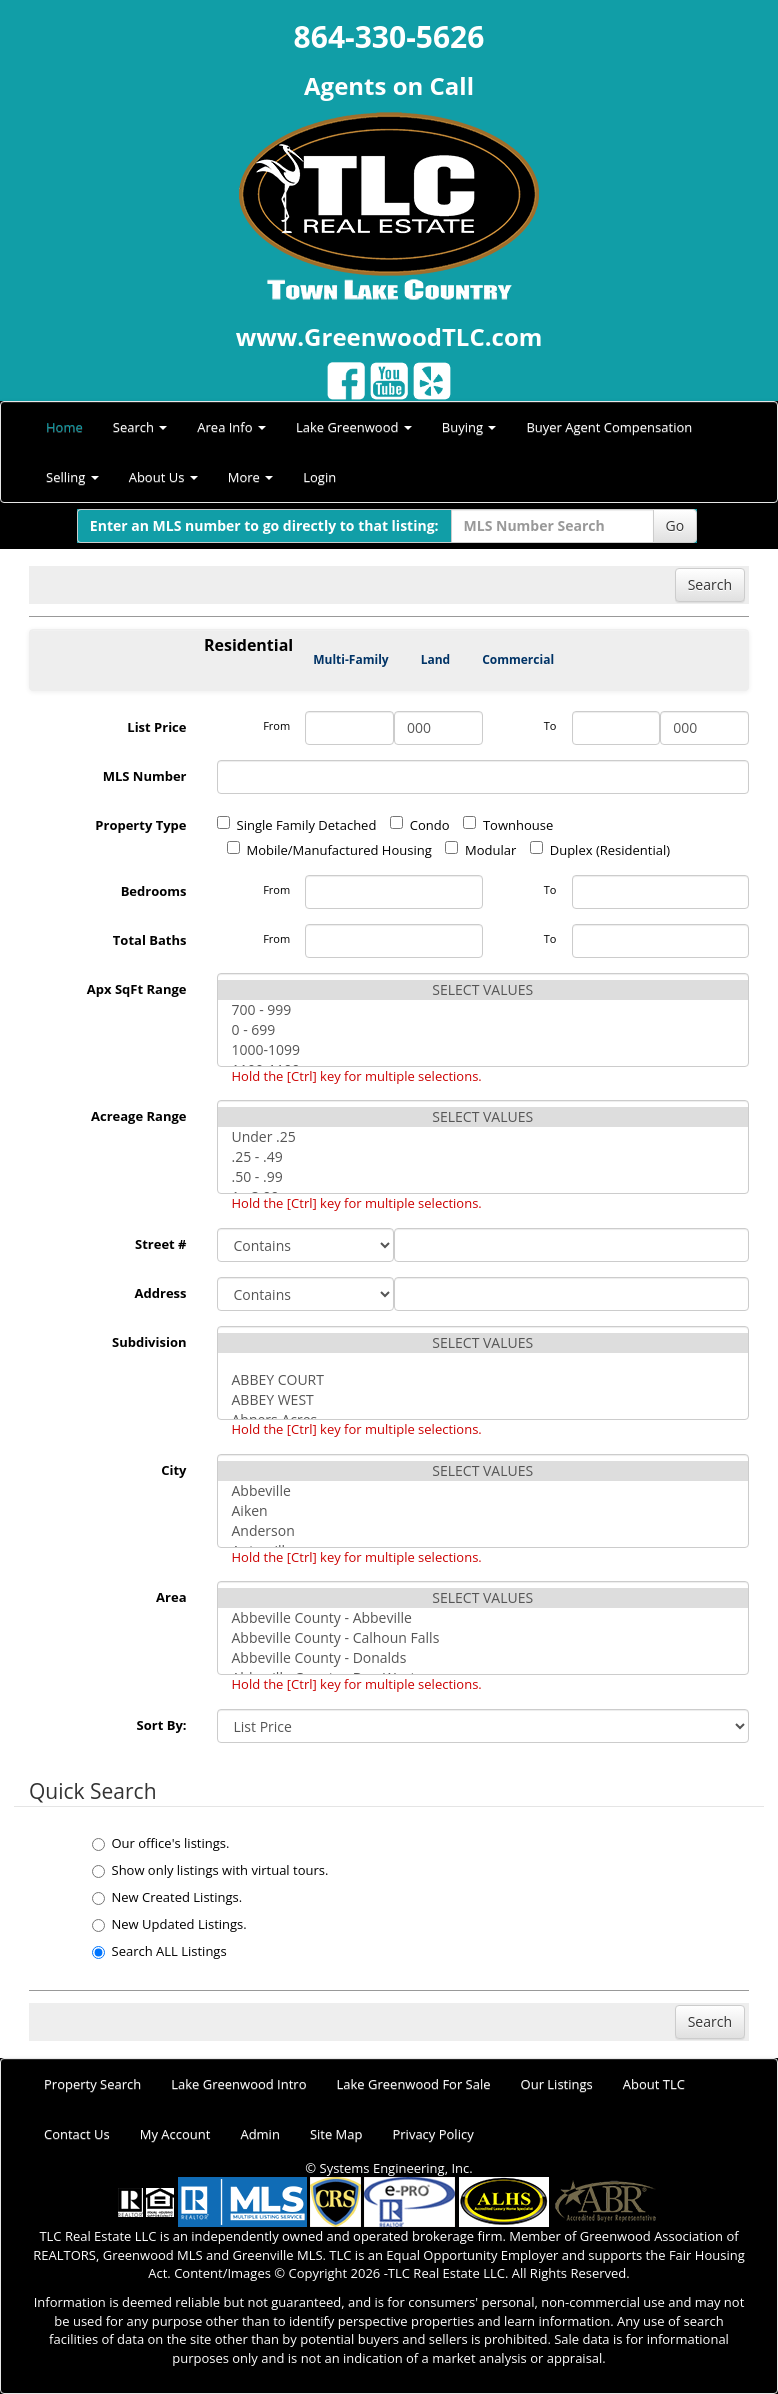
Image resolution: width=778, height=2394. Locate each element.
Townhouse (508, 825)
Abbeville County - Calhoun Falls (483, 1638)
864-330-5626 (389, 36)
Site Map (336, 2134)
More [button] (251, 477)
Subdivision (149, 1342)
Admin (259, 2134)
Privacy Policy (432, 2134)
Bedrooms (154, 891)
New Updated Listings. (169, 1924)
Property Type (140, 825)
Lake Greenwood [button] (354, 427)
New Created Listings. (167, 1897)
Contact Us (77, 2134)
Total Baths (150, 940)
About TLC (654, 2084)
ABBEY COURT (483, 1380)
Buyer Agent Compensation (609, 427)
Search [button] (140, 427)
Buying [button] (469, 427)
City (173, 1470)
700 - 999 (483, 1010)
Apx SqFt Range (137, 989)
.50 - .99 (483, 1177)
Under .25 (483, 1137)
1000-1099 (483, 1050)
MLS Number (145, 776)
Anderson (483, 1531)
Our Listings (557, 2084)
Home (64, 427)
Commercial (518, 659)
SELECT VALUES (483, 990)
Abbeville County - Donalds (483, 1658)
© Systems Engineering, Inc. (388, 2168)
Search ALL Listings (159, 1951)
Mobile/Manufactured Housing (329, 850)
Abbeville (483, 1491)
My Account (175, 2134)
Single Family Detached (297, 825)
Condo (420, 825)
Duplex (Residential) (600, 850)
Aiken (483, 1511)
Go (675, 525)
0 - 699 (483, 1030)
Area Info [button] (231, 427)
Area (171, 1597)
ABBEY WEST (483, 1400)
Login (319, 477)
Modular (480, 850)
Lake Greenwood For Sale (414, 2084)
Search (710, 584)
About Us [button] (163, 477)
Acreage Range (139, 1116)
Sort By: (162, 1725)
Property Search (92, 2084)
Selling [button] (72, 477)
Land (436, 659)
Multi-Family (350, 659)
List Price (156, 727)
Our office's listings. (161, 1843)
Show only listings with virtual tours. (210, 1870)
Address (161, 1293)
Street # (161, 1244)
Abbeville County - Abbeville (483, 1618)
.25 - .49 (483, 1157)
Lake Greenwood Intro (238, 2084)
